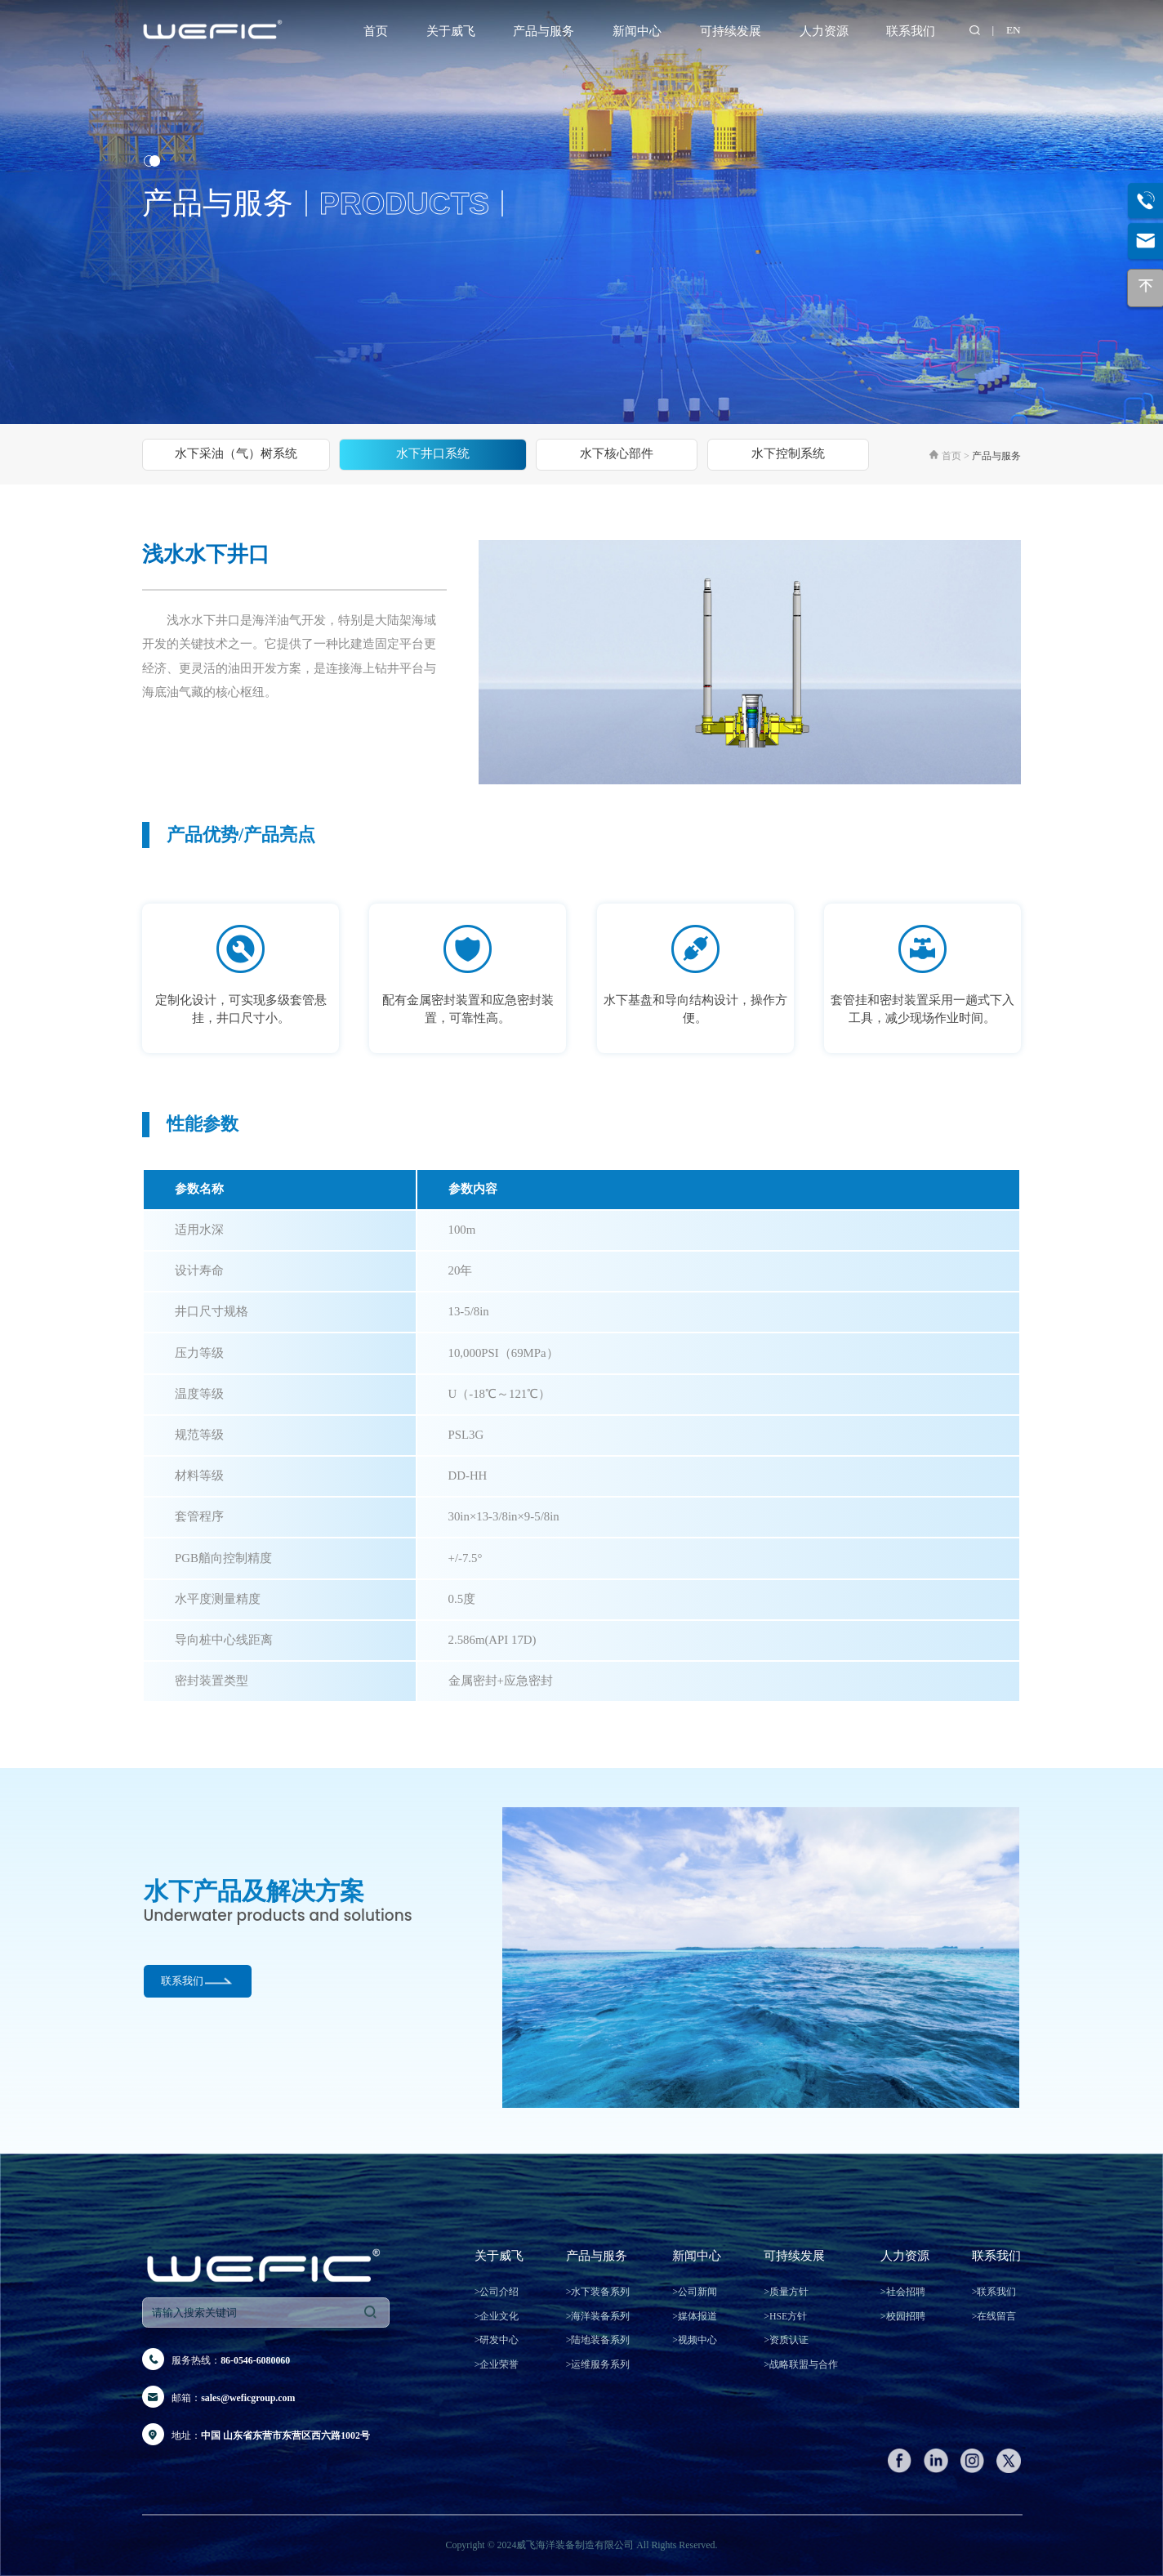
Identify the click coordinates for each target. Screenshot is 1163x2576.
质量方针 (786, 2291)
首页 (375, 31)
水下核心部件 (616, 453)
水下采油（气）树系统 (236, 453)
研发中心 (497, 2340)
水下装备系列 (598, 2291)
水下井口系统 (433, 453)
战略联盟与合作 (801, 2364)
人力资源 (824, 31)
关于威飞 (450, 31)
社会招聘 (902, 2291)
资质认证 (786, 2340)
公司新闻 (694, 2291)
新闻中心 (637, 31)
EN (1013, 30)
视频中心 (694, 2340)
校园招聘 (902, 2316)
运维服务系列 (598, 2364)
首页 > (957, 456)
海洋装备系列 (598, 2316)
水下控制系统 (788, 453)
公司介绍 (497, 2291)
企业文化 (497, 2316)
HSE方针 (785, 2316)
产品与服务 (543, 31)
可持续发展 (730, 31)
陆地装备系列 (598, 2340)
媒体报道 (694, 2316)
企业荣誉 (497, 2364)
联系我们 (910, 31)
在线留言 (994, 2316)
